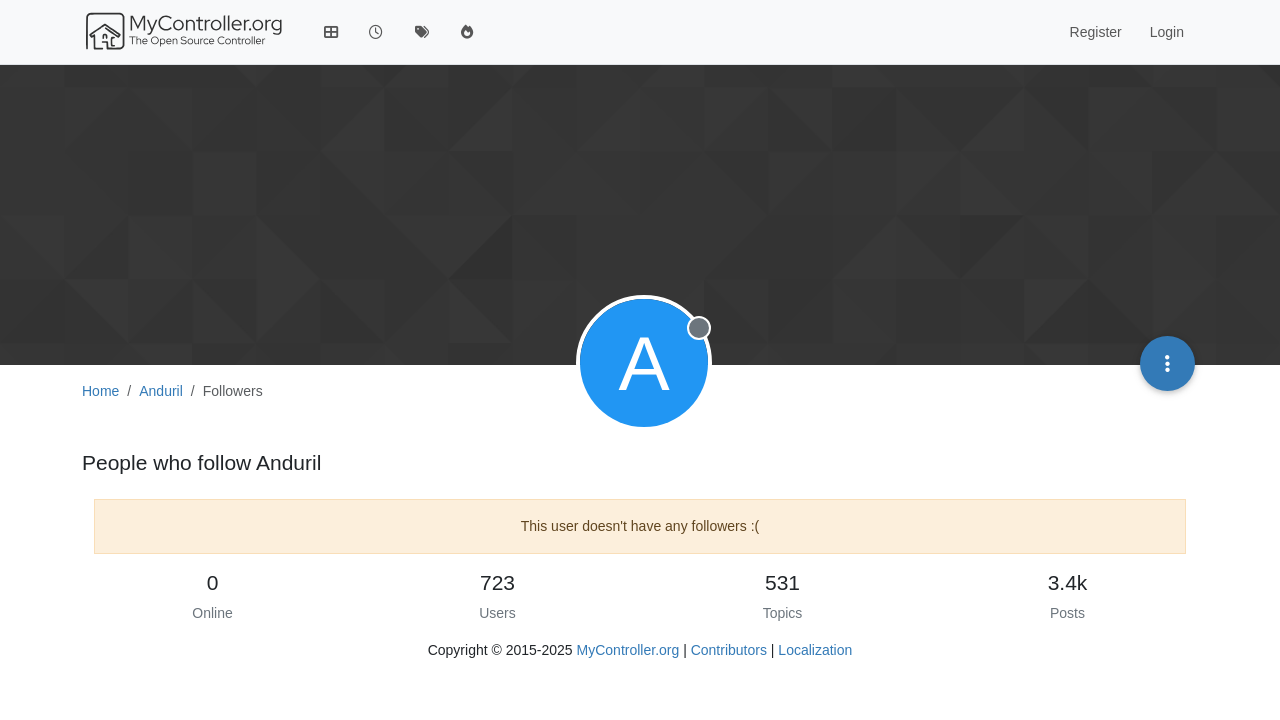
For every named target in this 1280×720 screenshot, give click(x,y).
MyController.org (628, 650)
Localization (815, 650)
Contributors (729, 650)
